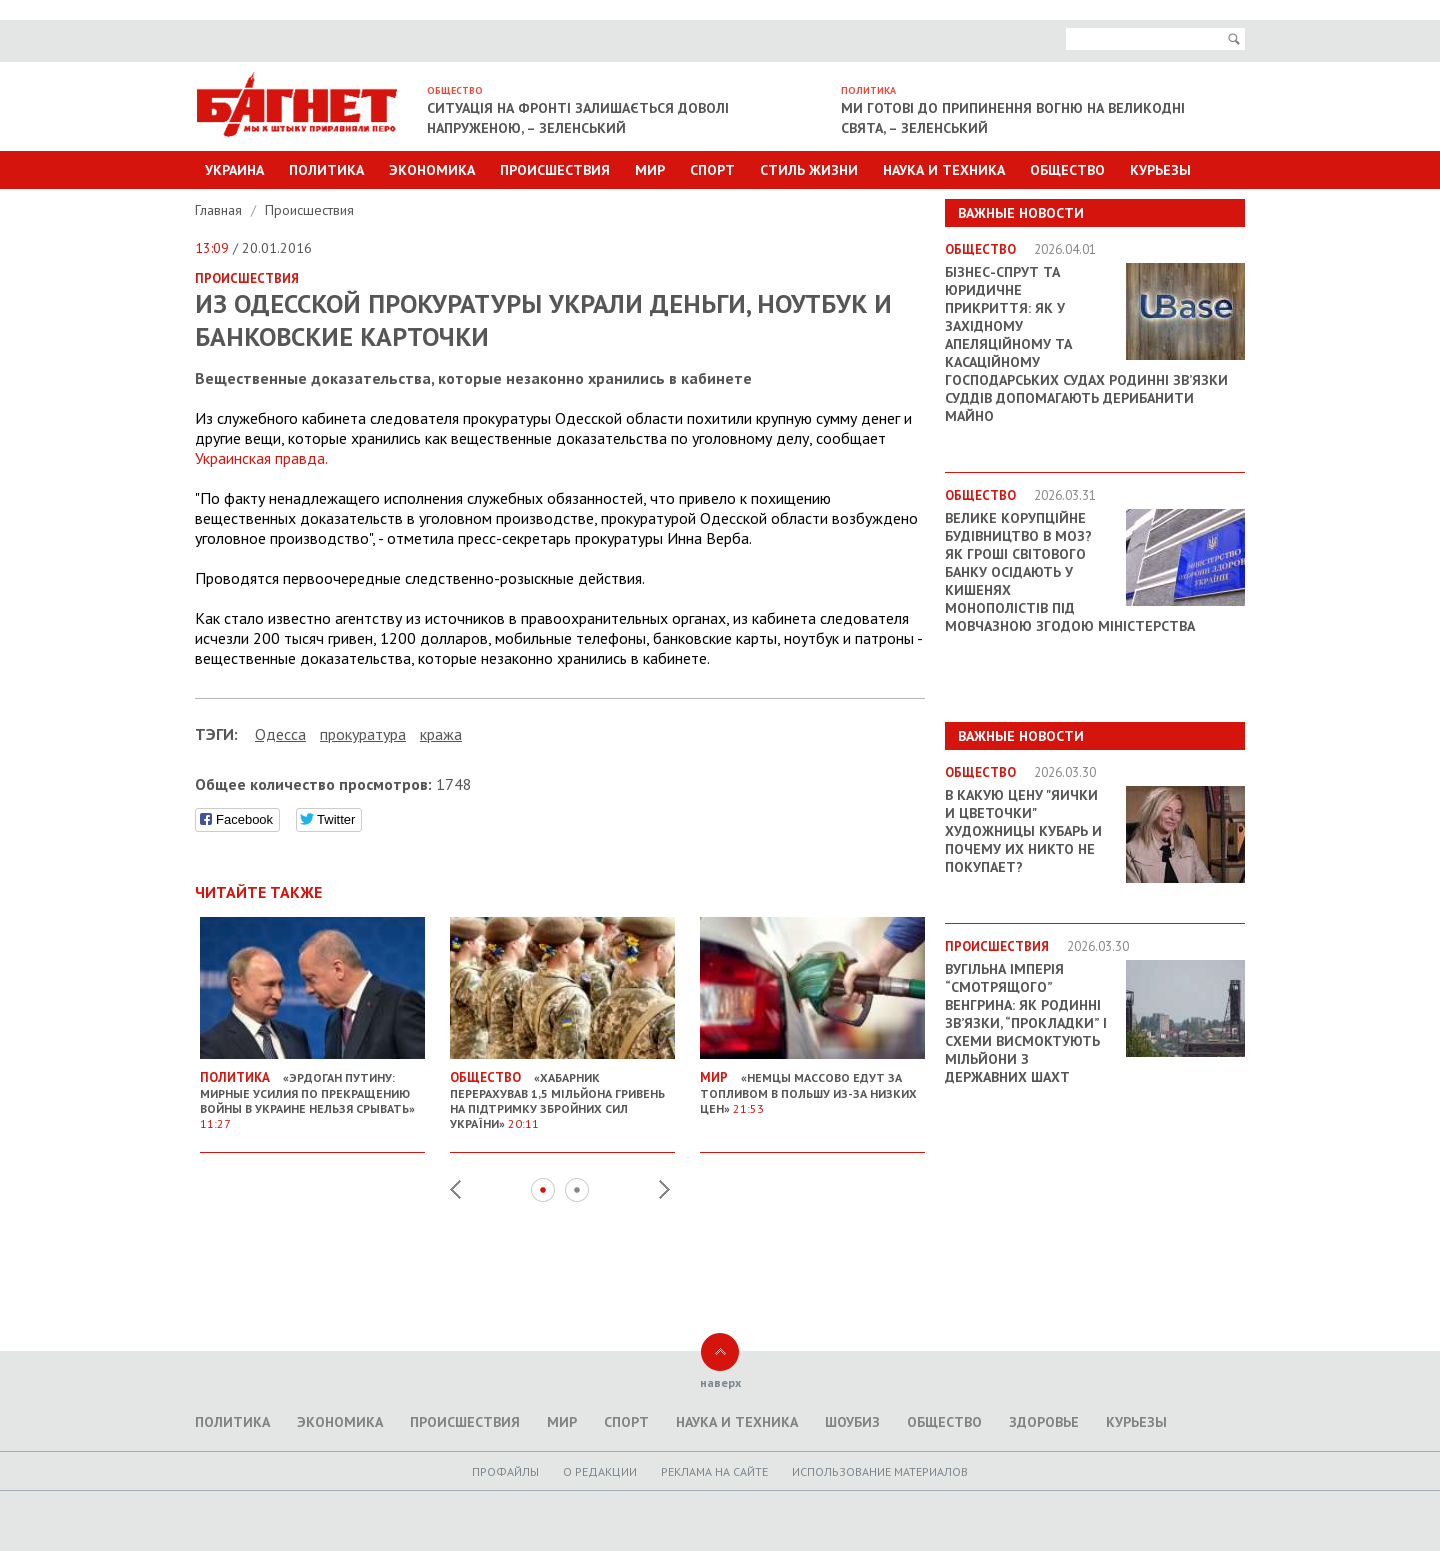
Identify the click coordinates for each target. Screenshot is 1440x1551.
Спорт (712, 170)
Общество (1067, 170)
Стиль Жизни (809, 170)
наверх (720, 1382)
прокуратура (363, 734)
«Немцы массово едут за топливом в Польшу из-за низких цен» (812, 1085)
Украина (234, 170)
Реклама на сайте (714, 1471)
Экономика (432, 170)
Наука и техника (944, 170)
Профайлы (505, 1471)
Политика (326, 170)
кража (441, 734)
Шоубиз (852, 1422)
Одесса (280, 734)
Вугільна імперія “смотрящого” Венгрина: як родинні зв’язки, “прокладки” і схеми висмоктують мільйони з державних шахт (1026, 1023)
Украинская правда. (261, 458)
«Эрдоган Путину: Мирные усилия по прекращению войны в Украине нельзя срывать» (312, 1092)
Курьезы (1160, 170)
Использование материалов (880, 1471)
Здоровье (1044, 1422)
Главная (220, 210)
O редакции (600, 1471)
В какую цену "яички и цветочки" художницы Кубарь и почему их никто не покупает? (1023, 831)
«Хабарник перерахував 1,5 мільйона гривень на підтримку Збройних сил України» (562, 1092)
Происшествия (555, 170)
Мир (650, 170)
